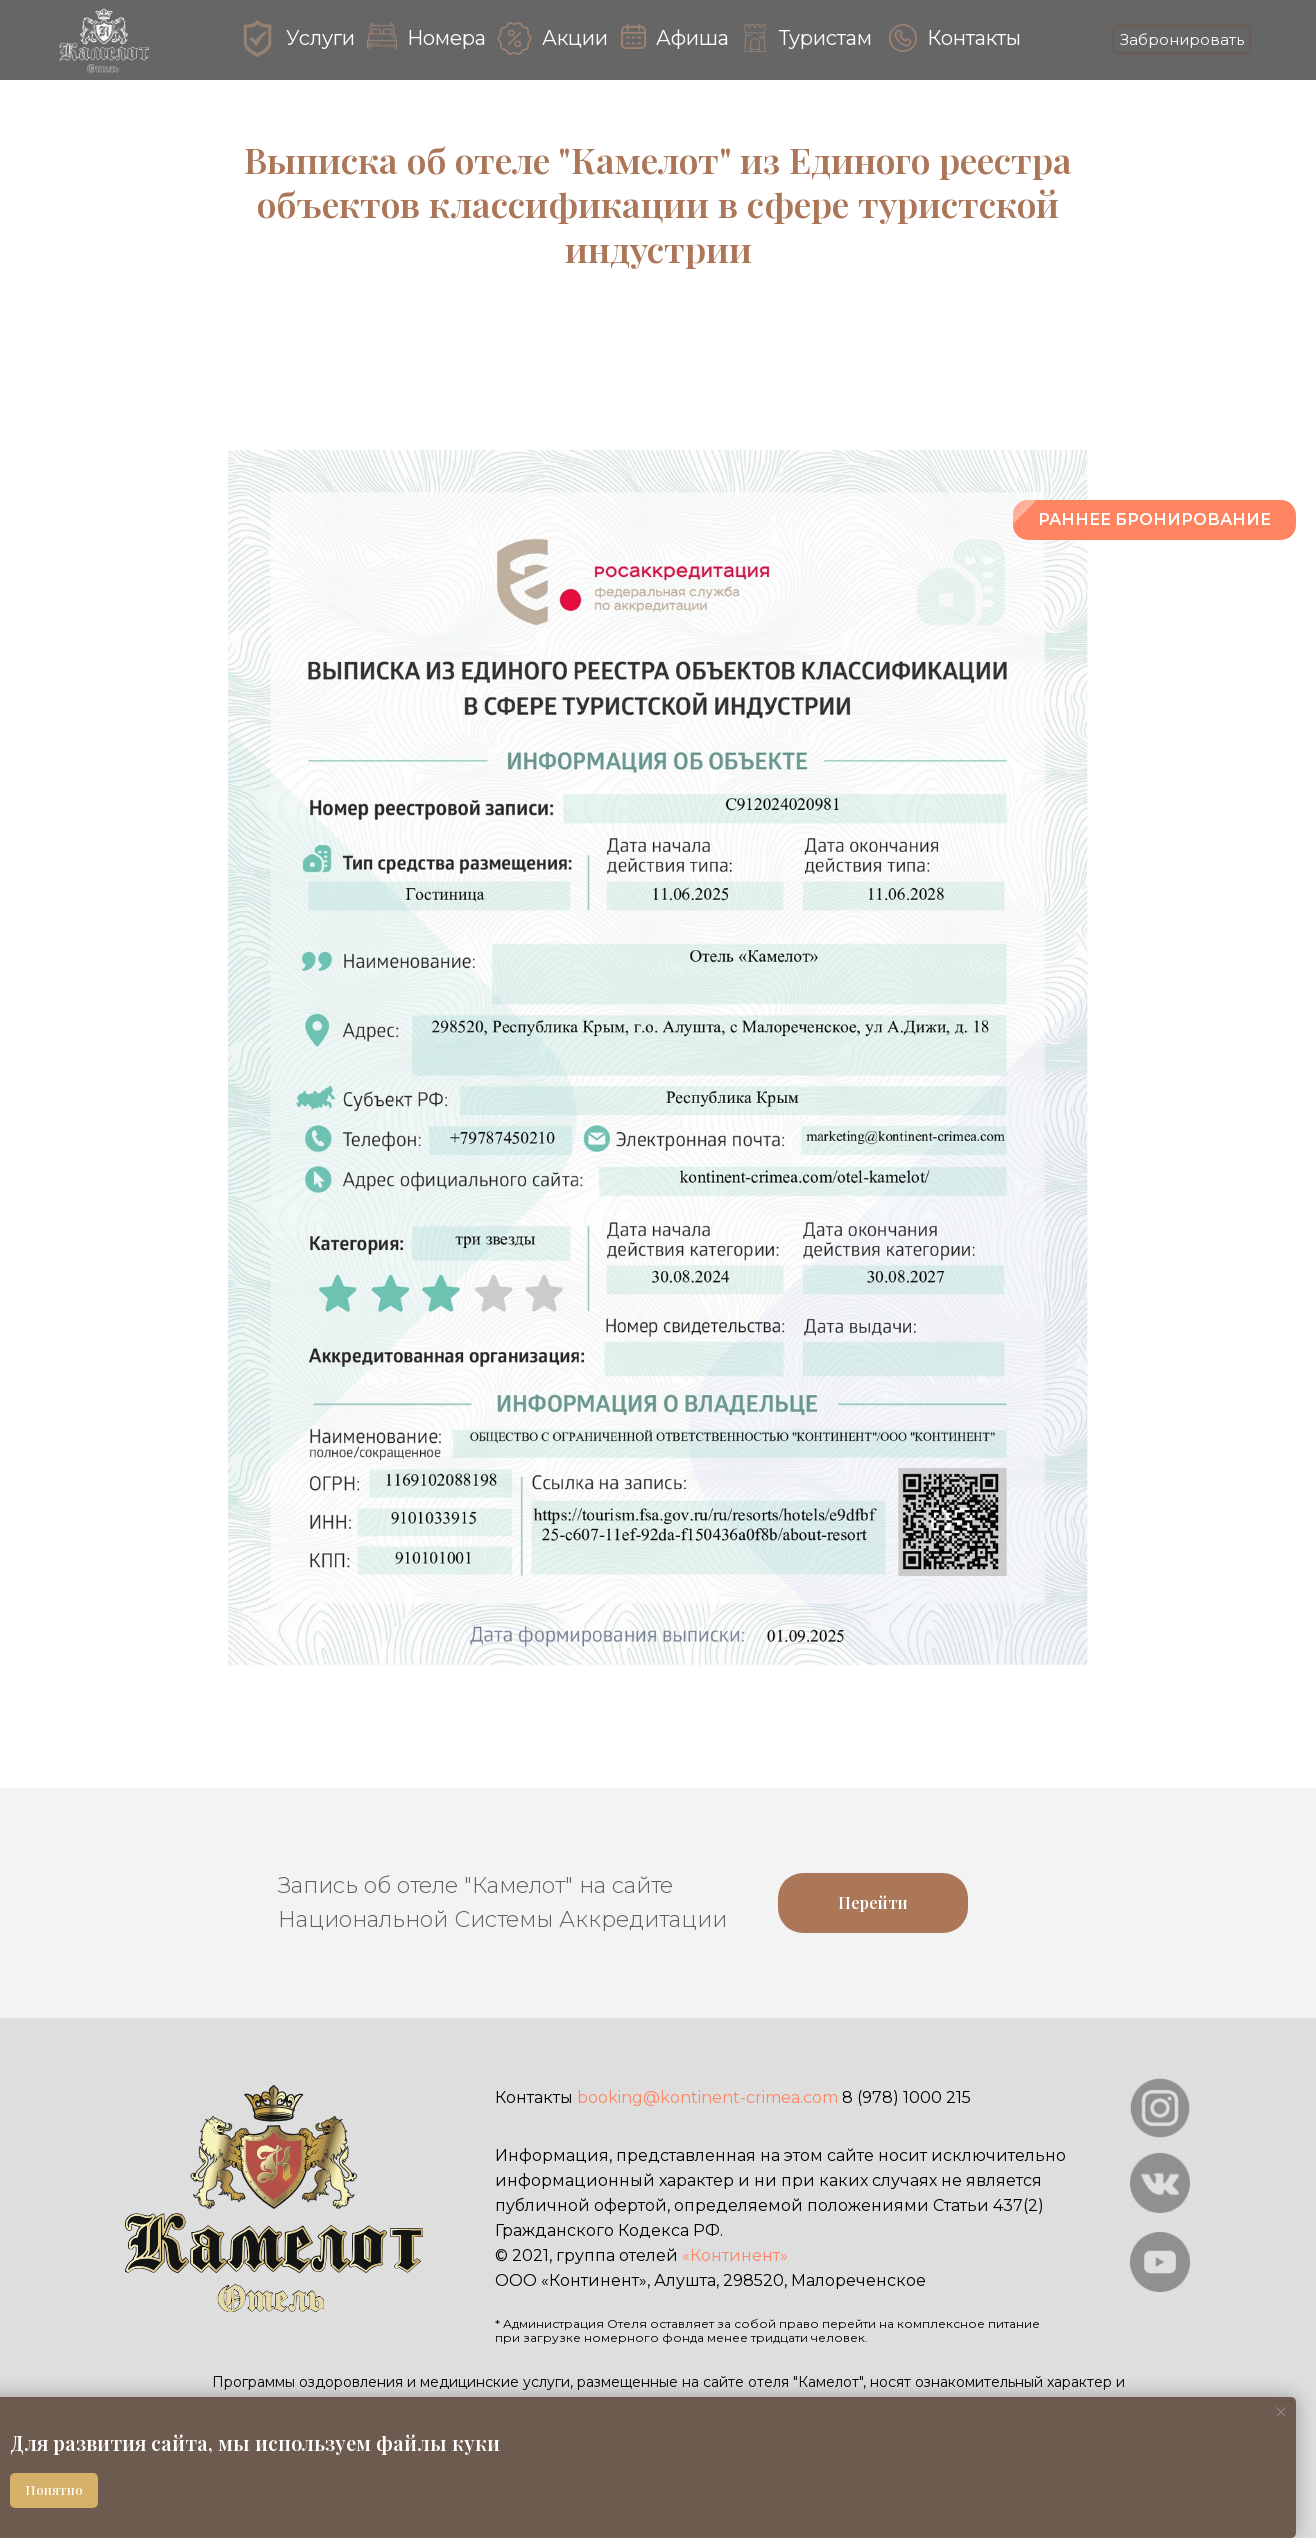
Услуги (320, 38)
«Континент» (735, 2255)
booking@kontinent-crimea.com (707, 2097)
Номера (446, 38)
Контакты (974, 38)
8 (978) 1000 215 (906, 2097)
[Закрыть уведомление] (1281, 2412)
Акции (575, 38)
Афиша (692, 38)
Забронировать (1182, 39)
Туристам (825, 38)
